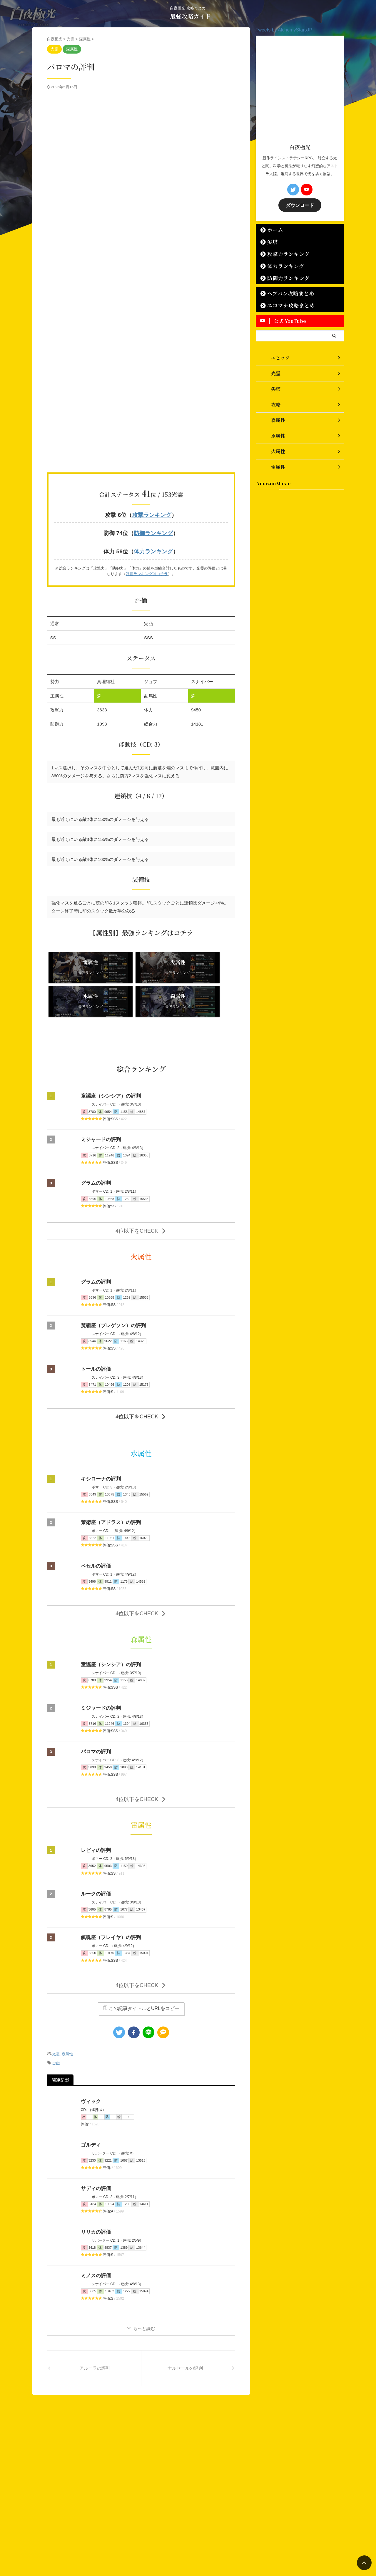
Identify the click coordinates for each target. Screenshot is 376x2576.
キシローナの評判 (99, 1438)
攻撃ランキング (151, 515)
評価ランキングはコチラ (147, 571)
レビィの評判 (95, 1805)
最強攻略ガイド (190, 16)
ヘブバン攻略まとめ (284, 293)
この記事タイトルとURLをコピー (141, 1961)
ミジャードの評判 (99, 1103)
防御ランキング (153, 532)
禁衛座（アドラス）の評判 (109, 1481)
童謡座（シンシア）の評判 (109, 1059)
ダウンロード (300, 205)
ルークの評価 (95, 1849)
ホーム (272, 229)
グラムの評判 (95, 1146)
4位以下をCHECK (141, 1193)
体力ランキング (153, 549)
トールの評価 (95, 1330)
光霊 (56, 2006)
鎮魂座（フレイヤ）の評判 (109, 1892)
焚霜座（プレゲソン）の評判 (111, 1286)
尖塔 (270, 241)
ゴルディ (90, 2096)
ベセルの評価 (95, 1525)
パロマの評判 (95, 1709)
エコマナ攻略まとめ (284, 305)
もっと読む (144, 2279)
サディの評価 (95, 2139)
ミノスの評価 (95, 2226)
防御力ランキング (282, 277)
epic (56, 2014)
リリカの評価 (95, 2183)
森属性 (67, 2006)
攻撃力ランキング (282, 253)
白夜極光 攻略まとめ (184, 2546)
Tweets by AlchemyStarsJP (284, 29)
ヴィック (90, 2052)
